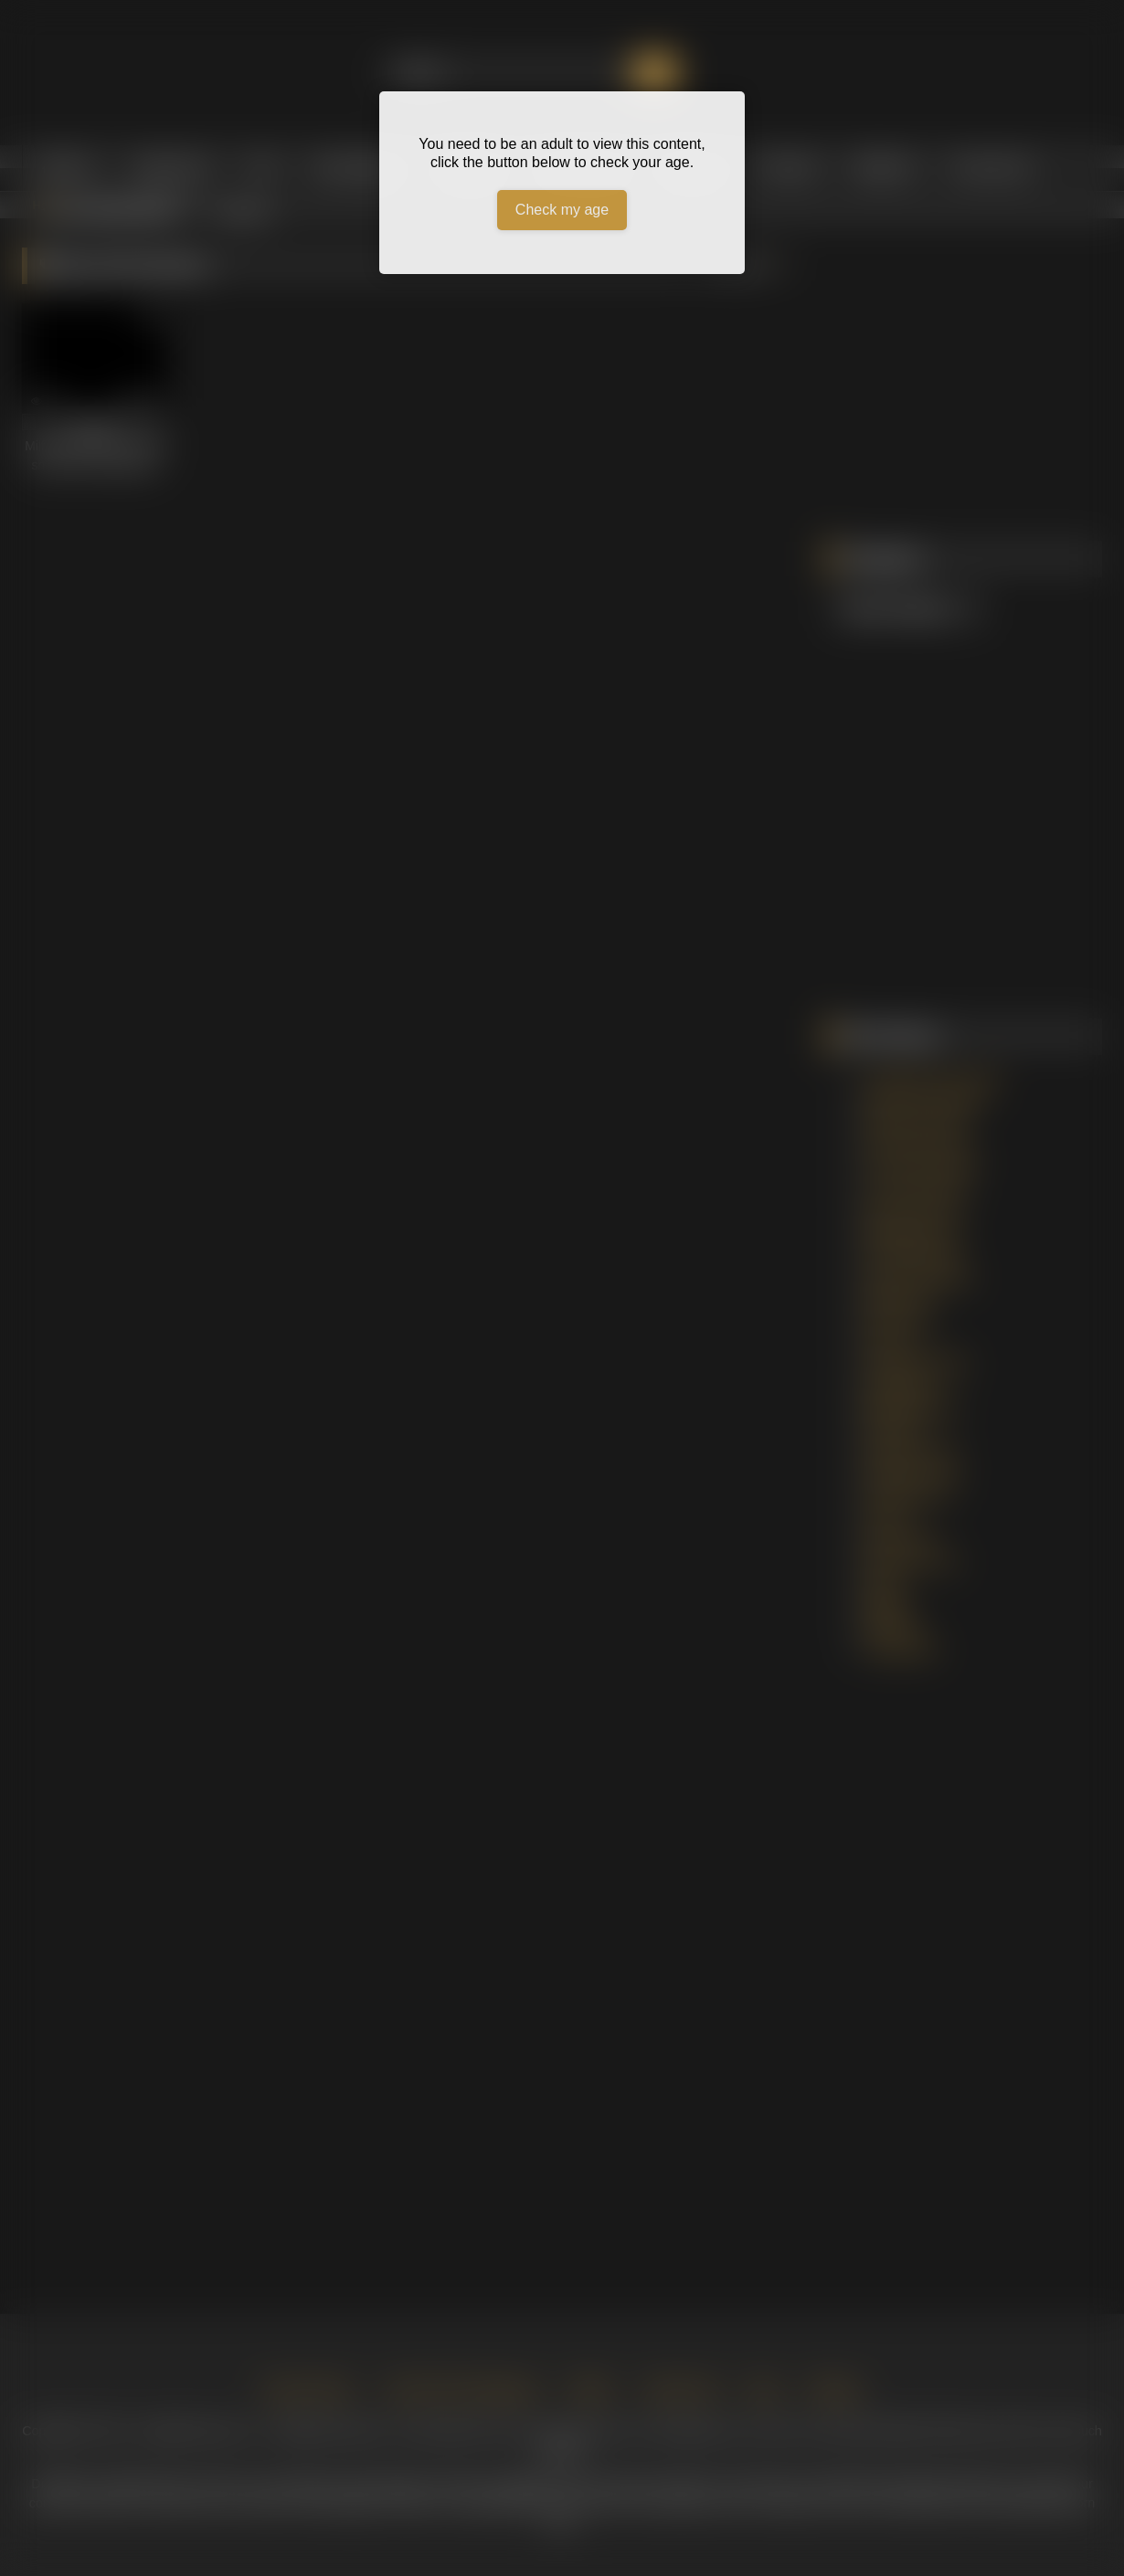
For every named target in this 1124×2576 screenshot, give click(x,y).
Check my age (562, 209)
